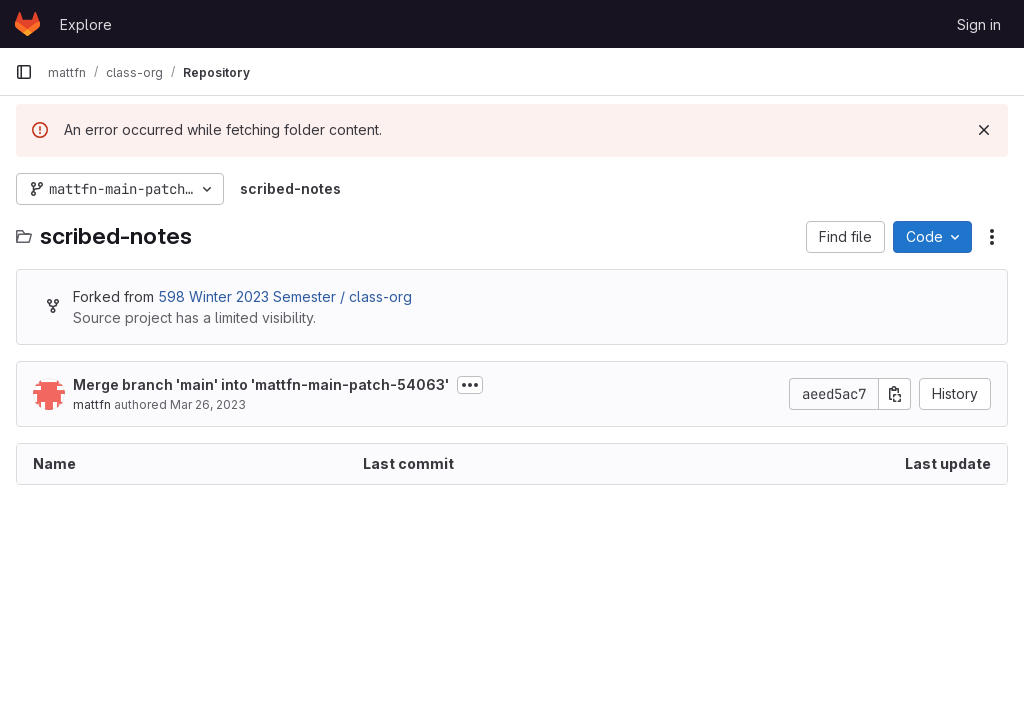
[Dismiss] (984, 130)
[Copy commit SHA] (895, 394)
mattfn (92, 404)
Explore (86, 24)
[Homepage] (27, 24)
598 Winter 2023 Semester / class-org (285, 296)
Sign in (979, 24)
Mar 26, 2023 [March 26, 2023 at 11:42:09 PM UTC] (208, 404)
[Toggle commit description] (470, 385)
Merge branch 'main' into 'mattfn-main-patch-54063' (261, 384)
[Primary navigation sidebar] (24, 72)
